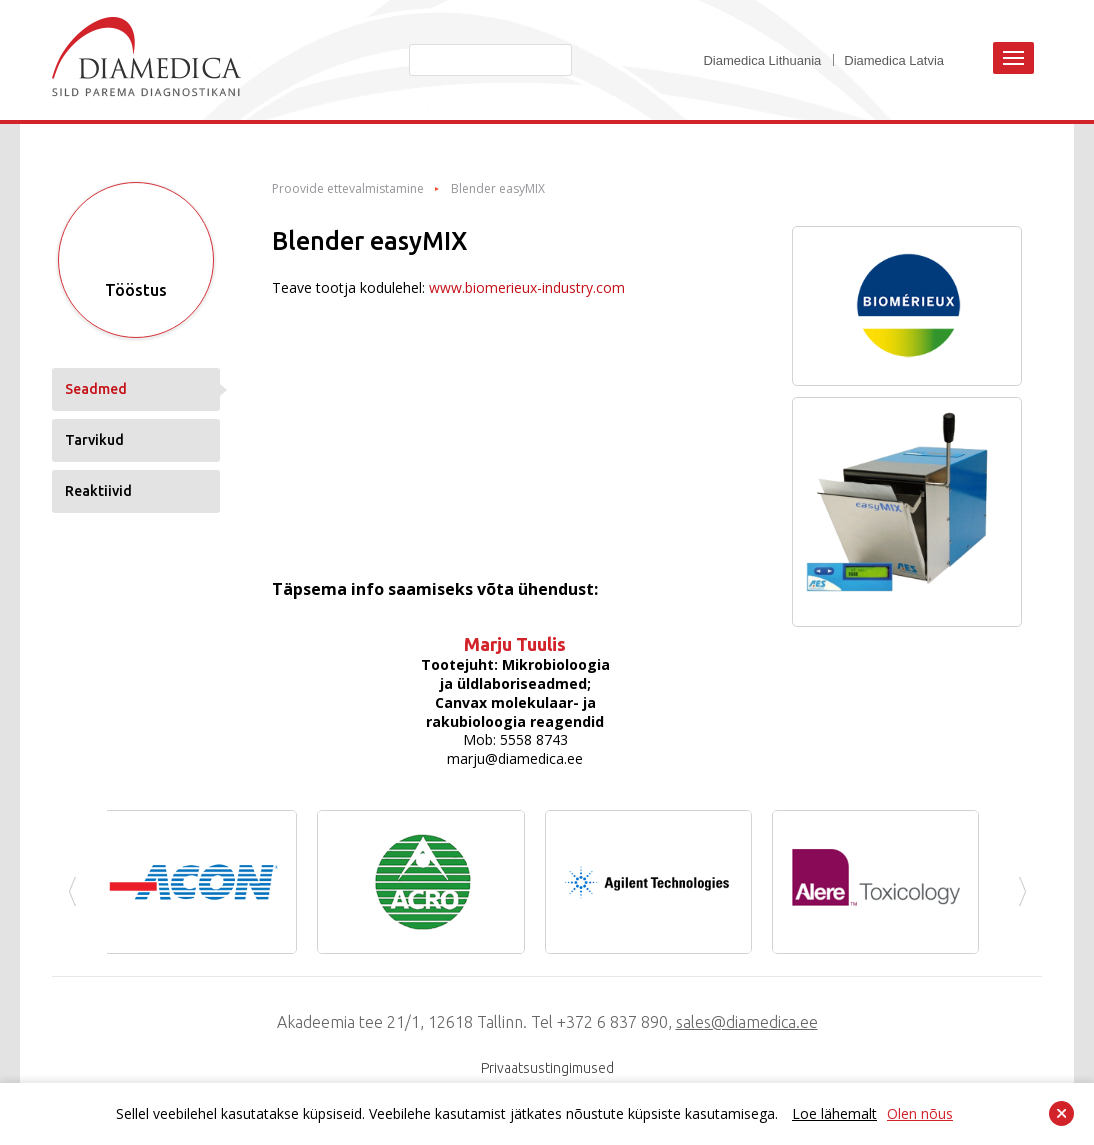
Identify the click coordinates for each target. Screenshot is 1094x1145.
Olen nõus (920, 1113)
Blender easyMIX (498, 189)
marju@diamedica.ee (515, 758)
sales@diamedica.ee (747, 1022)
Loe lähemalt (834, 1113)
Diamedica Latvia (894, 60)
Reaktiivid (98, 491)
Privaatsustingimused (547, 1068)
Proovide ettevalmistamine (348, 189)
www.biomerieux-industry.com (527, 287)
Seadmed (96, 389)
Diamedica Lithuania (762, 60)
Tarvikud (94, 440)
